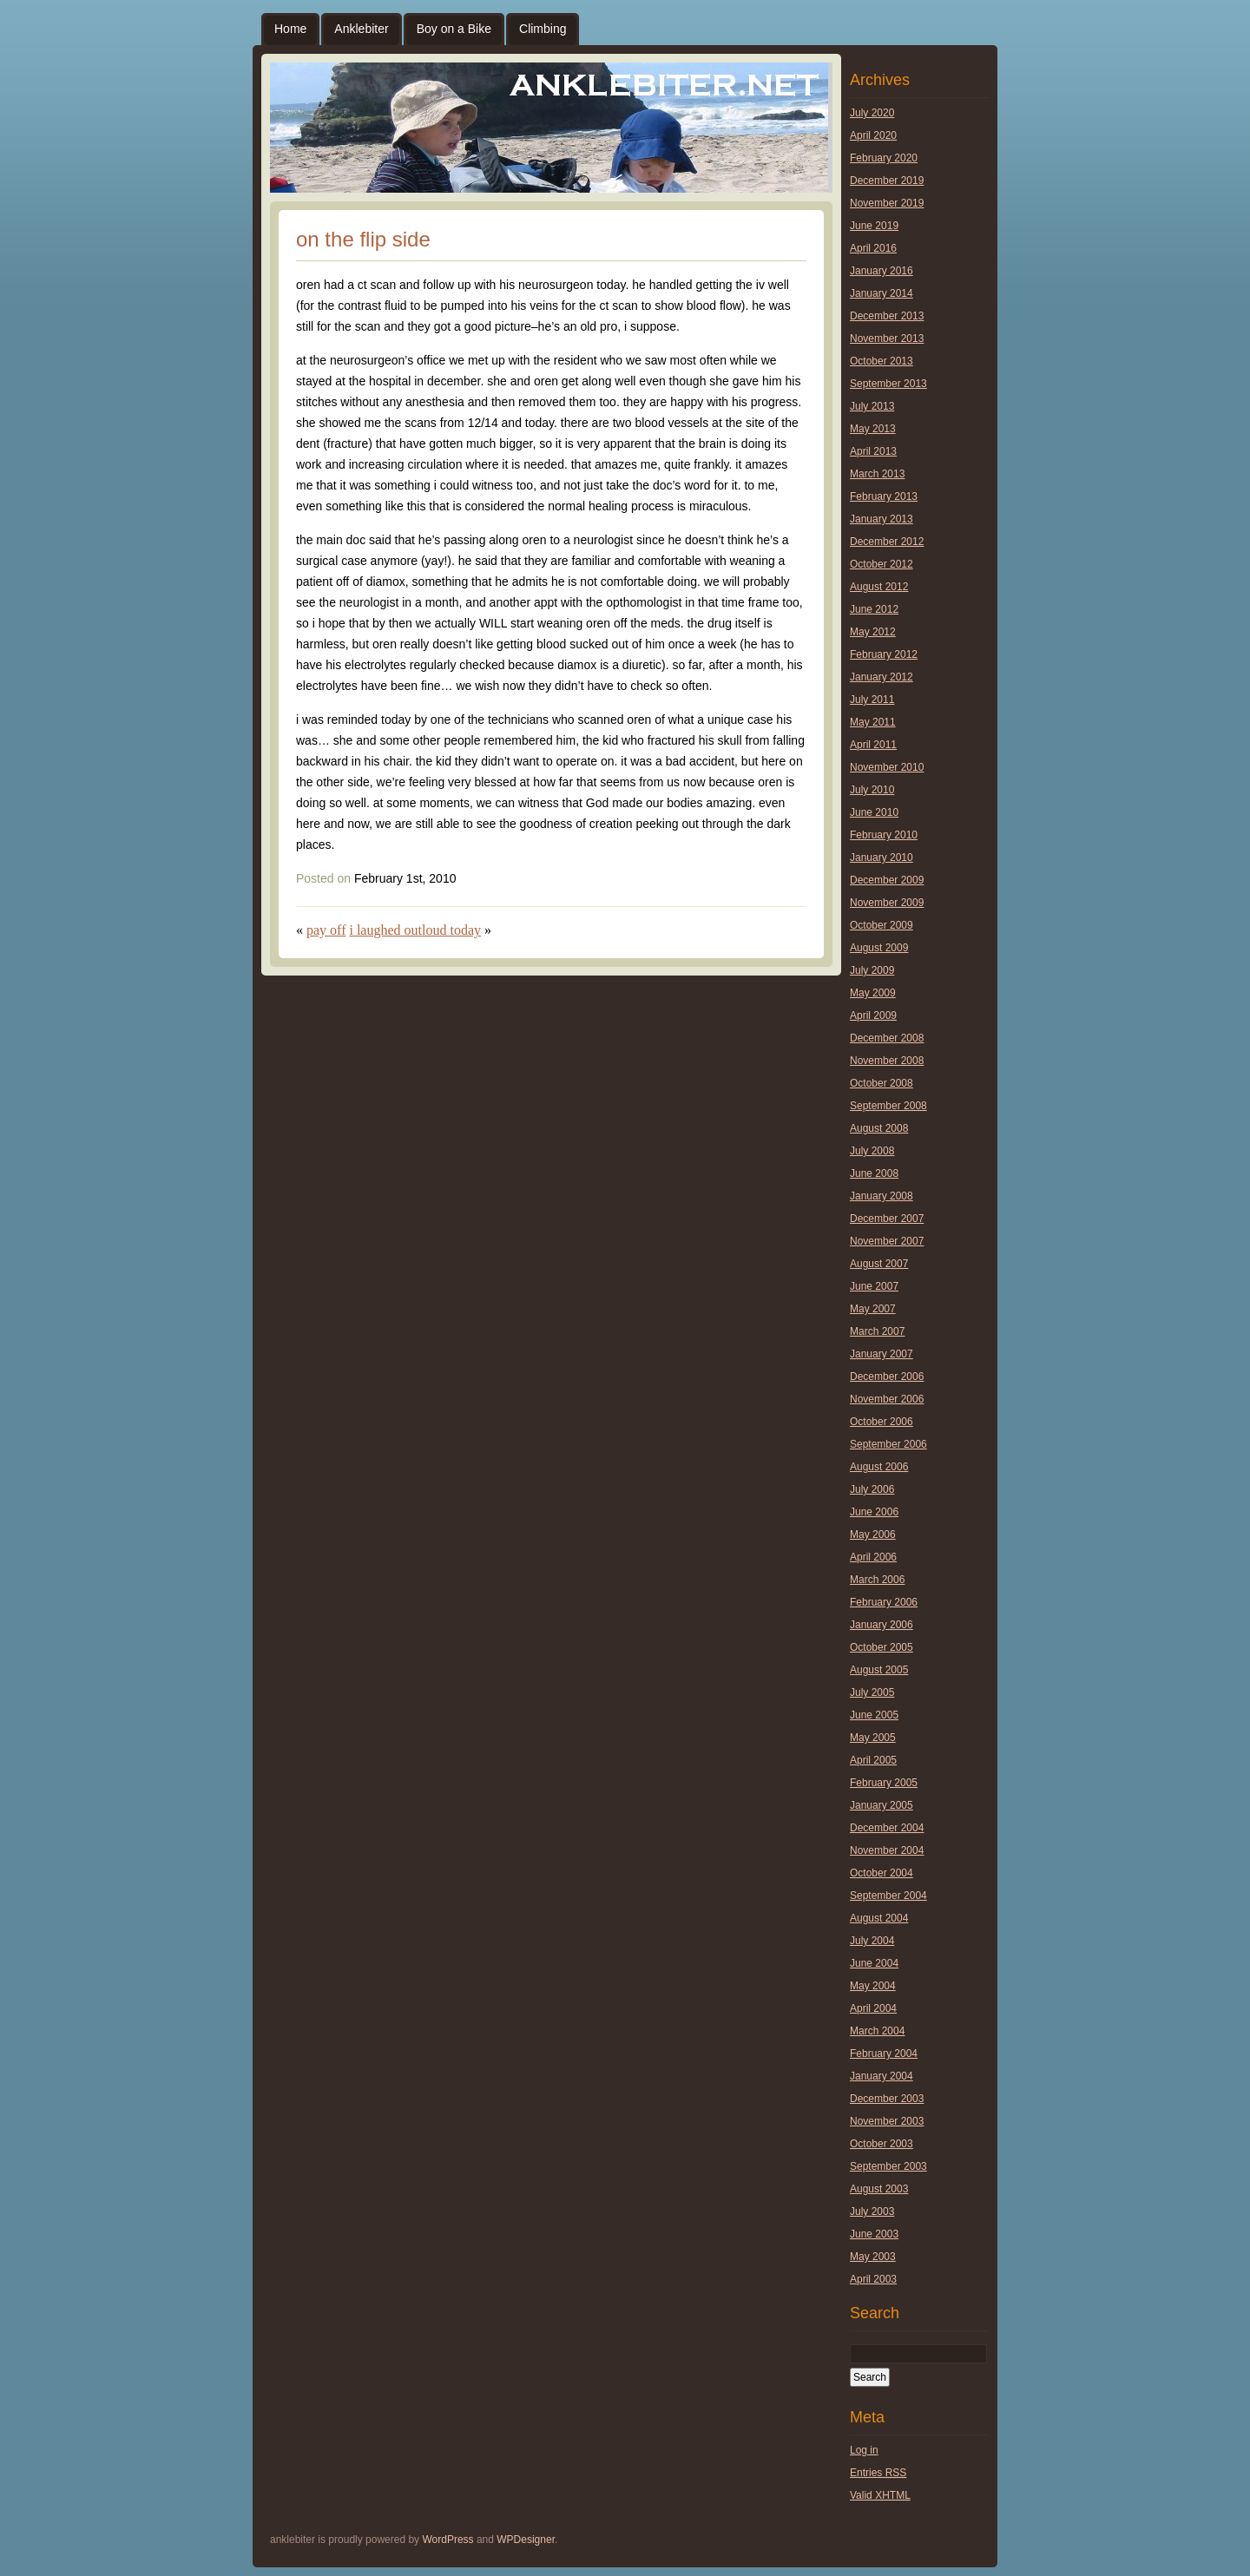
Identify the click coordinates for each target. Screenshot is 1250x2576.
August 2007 (879, 1264)
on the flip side (363, 239)
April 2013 (873, 451)
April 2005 (873, 1760)
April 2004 (873, 2008)
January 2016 (881, 271)
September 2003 (888, 2166)
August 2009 (879, 948)
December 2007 (887, 1218)
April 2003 (873, 2279)
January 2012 (881, 677)
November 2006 (887, 1399)
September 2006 (888, 1444)
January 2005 (881, 1805)
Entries (878, 2473)
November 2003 (887, 2121)
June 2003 (874, 2234)
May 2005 (873, 1738)
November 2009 (887, 903)
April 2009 (873, 1015)
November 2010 (887, 767)
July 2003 (872, 2211)
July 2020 (872, 113)
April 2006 (873, 1557)
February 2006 (884, 1602)
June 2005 (874, 1715)
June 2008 (874, 1173)
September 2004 (888, 1895)
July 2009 (872, 970)
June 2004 (874, 1963)
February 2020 (884, 158)
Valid (880, 2495)
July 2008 (872, 1151)
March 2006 (877, 1580)
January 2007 (881, 1354)
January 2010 (881, 857)
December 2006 (887, 1376)
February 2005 (884, 1783)
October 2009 (881, 925)
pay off (325, 930)
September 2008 (888, 1106)
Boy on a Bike (454, 29)
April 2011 (873, 745)
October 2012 (881, 564)
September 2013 (888, 384)
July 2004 (872, 1941)
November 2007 (887, 1241)
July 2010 (872, 790)
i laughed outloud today (415, 930)
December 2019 (887, 180)
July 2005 (872, 1692)
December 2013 (887, 316)
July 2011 (872, 699)
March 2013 (877, 474)
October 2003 (881, 2144)
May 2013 (873, 429)
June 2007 (874, 1286)
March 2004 (877, 2031)
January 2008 (881, 1196)
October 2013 (881, 361)
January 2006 (881, 1625)
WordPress (447, 2539)
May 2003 (873, 2257)
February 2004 (884, 2053)
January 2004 (881, 2076)
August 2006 (879, 1467)
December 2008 (887, 1038)
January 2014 (881, 293)
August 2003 (879, 2189)
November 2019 (887, 203)
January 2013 (881, 519)
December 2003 (887, 2099)
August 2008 (879, 1128)
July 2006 (872, 1489)
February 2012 (884, 654)
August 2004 (879, 1918)
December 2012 (887, 542)
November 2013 (887, 338)
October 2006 (881, 1422)
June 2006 (874, 1512)
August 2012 (879, 587)
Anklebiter (361, 29)
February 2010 (884, 835)
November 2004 (887, 1850)
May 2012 (873, 632)
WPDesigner (526, 2539)
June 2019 (874, 226)
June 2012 (874, 609)
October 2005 (881, 1647)
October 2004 (881, 1873)
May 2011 (873, 722)
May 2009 (873, 993)
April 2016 (873, 248)
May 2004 (873, 1986)
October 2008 (881, 1083)
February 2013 (884, 496)
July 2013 (872, 406)
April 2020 (873, 135)
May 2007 (873, 1309)
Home (290, 29)
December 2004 (887, 1828)
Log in (864, 2450)
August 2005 (879, 1670)
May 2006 (873, 1534)
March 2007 (877, 1331)
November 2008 (887, 1061)
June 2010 (874, 812)
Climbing (542, 29)
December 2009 (887, 880)
